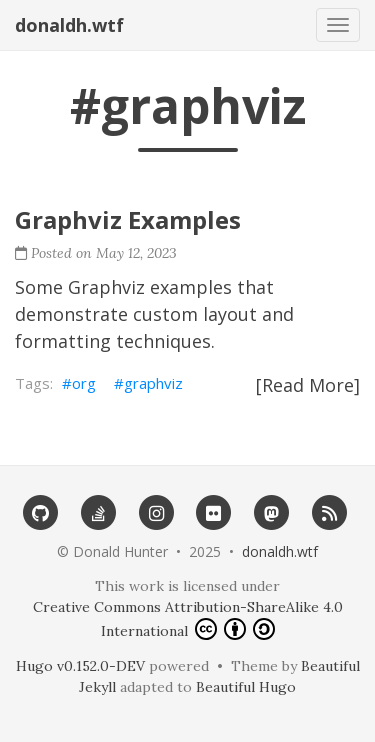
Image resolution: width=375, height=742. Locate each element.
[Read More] (308, 385)
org (84, 383)
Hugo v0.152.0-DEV (80, 666)
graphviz (153, 383)
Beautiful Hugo (246, 687)
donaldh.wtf (69, 25)
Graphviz (106, 287)
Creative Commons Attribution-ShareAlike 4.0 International (188, 619)
